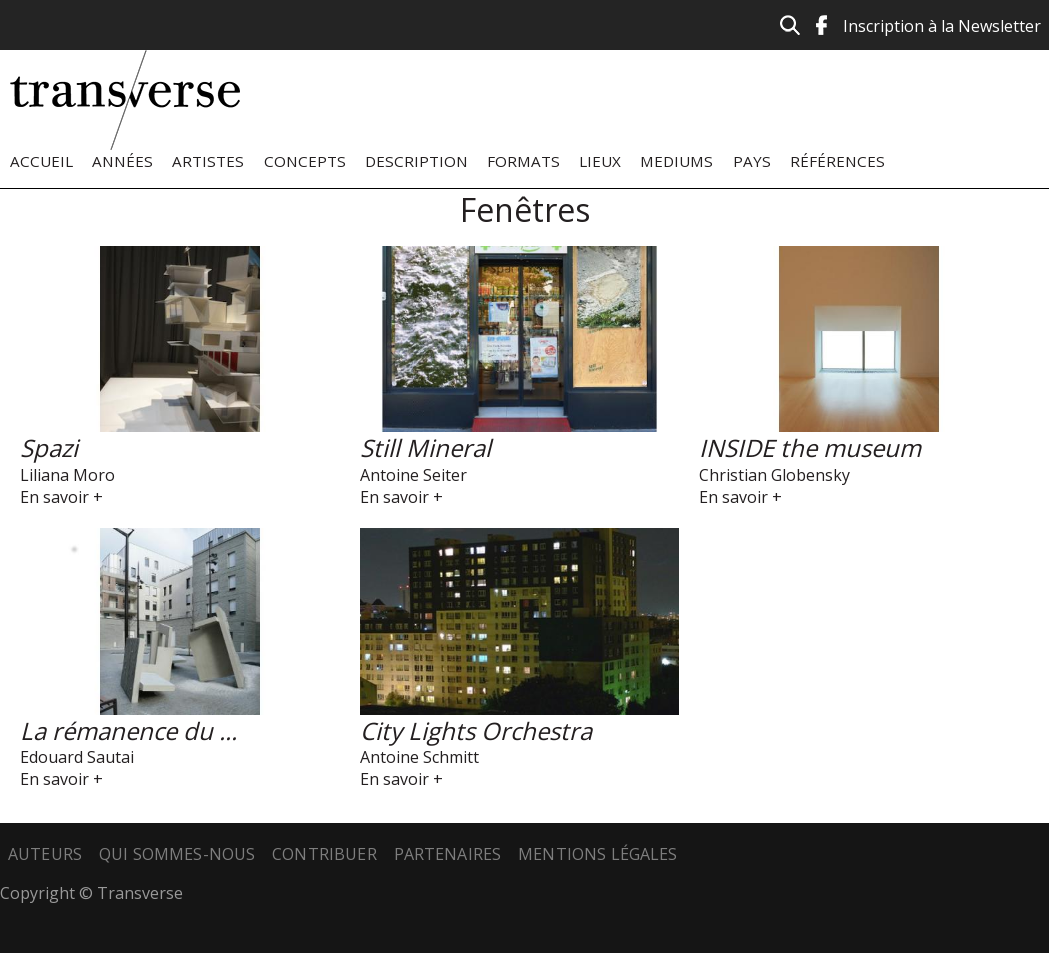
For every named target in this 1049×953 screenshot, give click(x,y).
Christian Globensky (774, 475)
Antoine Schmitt (419, 757)
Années (122, 161)
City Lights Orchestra (476, 730)
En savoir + (61, 497)
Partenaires (448, 854)
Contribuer (324, 854)
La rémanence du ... (128, 730)
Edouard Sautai (77, 757)
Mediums (676, 161)
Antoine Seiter (413, 475)
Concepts (305, 161)
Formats (523, 161)
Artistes (208, 161)
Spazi (49, 447)
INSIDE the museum (810, 447)
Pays (752, 161)
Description (416, 161)
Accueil (41, 161)
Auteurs (45, 854)
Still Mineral (425, 447)
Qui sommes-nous (177, 854)
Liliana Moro (67, 475)
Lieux (600, 161)
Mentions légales (598, 854)
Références (837, 161)
